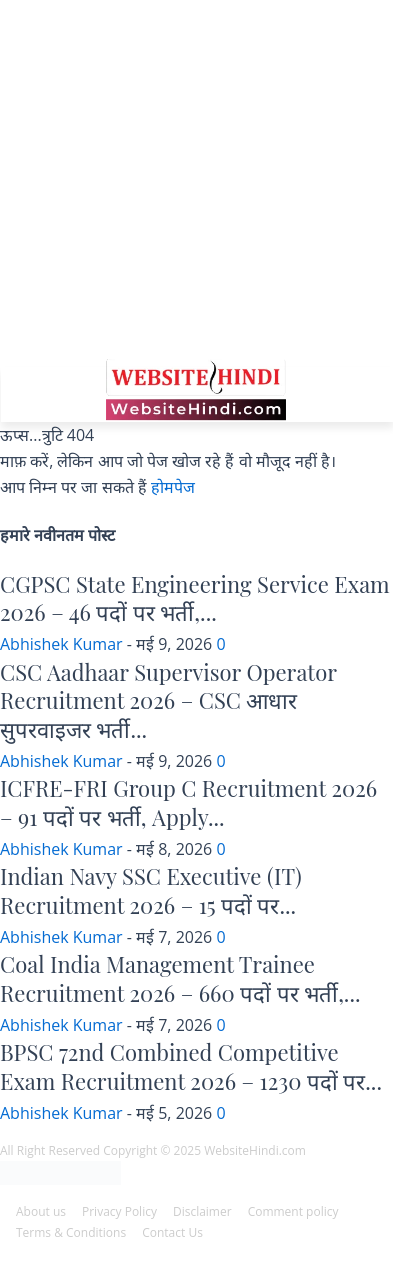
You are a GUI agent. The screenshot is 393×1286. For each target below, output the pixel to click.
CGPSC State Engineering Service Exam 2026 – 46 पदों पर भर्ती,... (195, 598)
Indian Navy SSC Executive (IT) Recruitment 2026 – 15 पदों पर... (151, 890)
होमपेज (173, 487)
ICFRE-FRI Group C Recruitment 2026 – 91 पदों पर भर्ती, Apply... (188, 802)
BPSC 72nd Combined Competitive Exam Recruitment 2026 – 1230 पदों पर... (191, 1066)
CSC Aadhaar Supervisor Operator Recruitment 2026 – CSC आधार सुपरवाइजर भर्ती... (168, 700)
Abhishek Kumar (61, 644)
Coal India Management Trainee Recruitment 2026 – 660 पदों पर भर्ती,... (180, 978)
